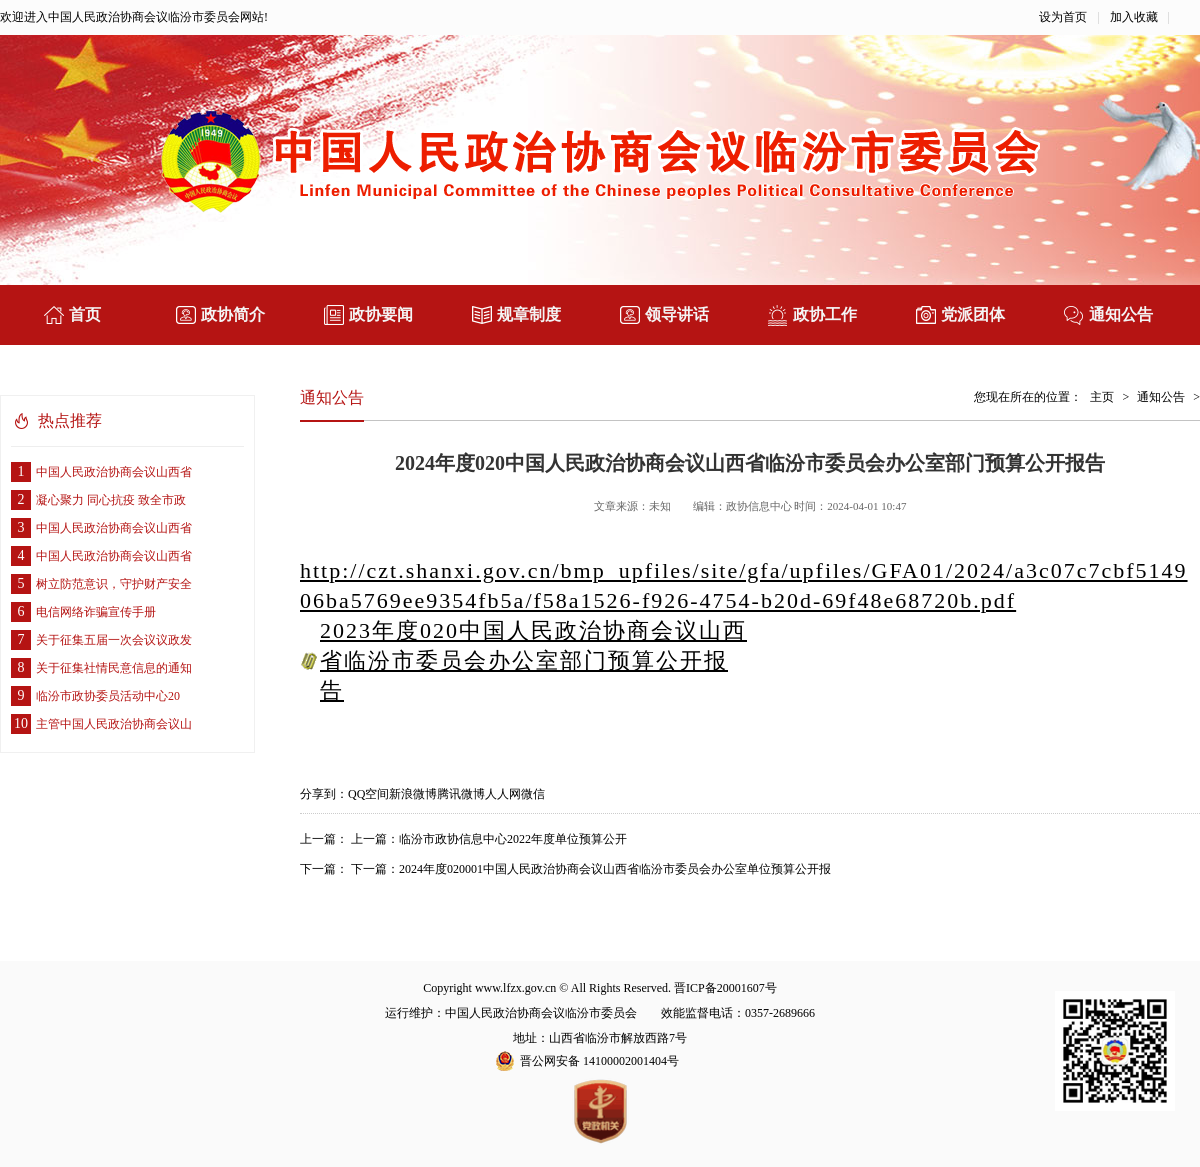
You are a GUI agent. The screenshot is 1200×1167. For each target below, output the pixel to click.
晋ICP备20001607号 (725, 988)
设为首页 (1063, 17)
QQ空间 (368, 794)
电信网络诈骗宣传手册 (83, 612)
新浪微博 (413, 794)
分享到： (324, 794)
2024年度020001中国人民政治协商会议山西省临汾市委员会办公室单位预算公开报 (615, 869)
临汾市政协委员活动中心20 (95, 696)
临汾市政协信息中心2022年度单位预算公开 (513, 839)
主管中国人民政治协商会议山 (101, 724)
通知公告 (1161, 397)
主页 (1102, 397)
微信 (533, 794)
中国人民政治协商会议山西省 (101, 472)
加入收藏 (1134, 17)
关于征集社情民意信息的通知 (101, 668)
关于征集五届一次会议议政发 (101, 640)
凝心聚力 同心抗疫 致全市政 (98, 500)
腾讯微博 (461, 794)
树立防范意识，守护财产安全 (101, 584)
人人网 (503, 794)
